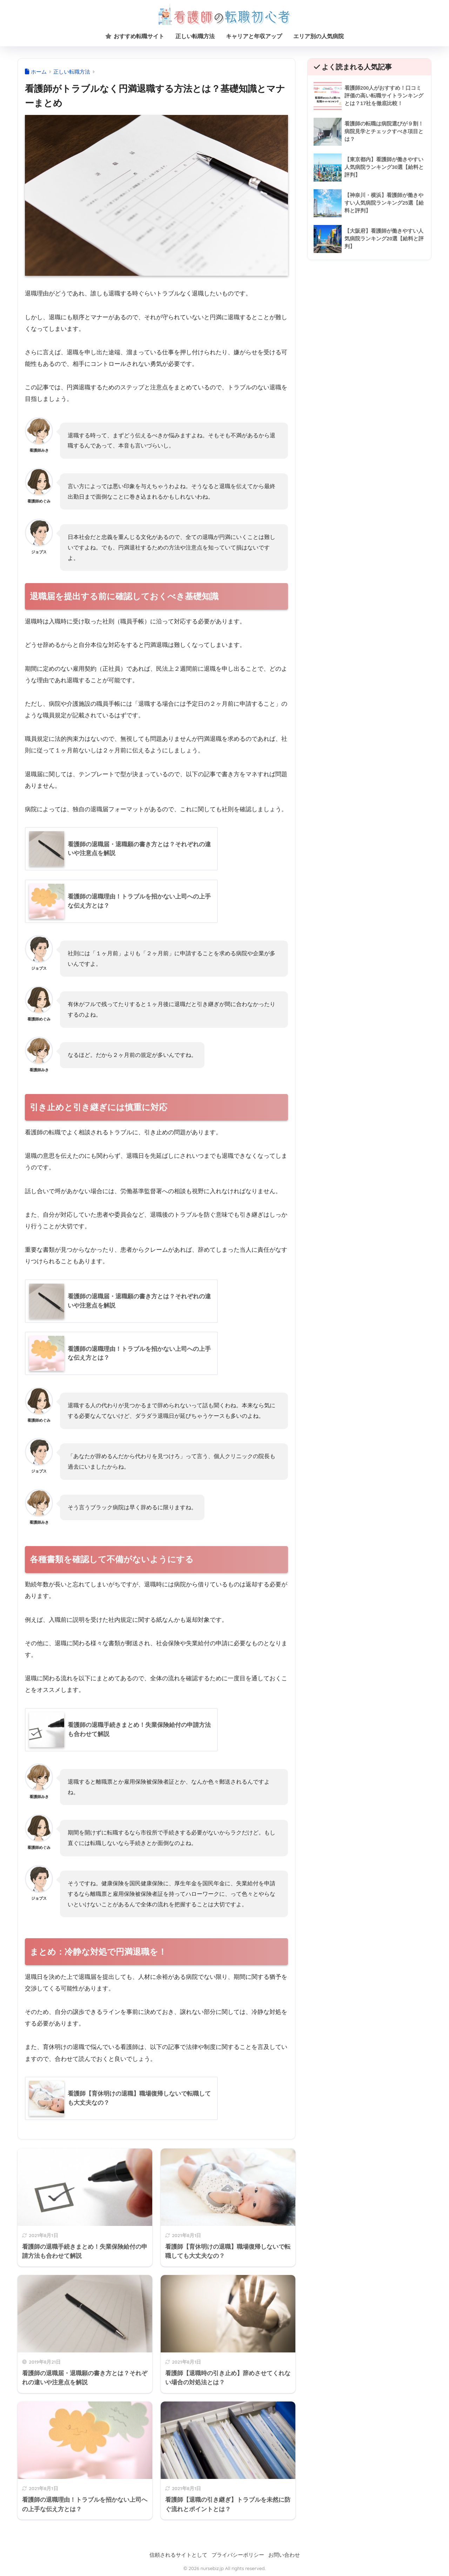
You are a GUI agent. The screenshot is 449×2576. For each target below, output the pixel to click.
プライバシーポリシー (238, 2555)
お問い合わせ (284, 2555)
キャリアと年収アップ (254, 36)
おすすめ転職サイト (134, 36)
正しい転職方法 (195, 36)
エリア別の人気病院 (318, 36)
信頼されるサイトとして (178, 2555)
